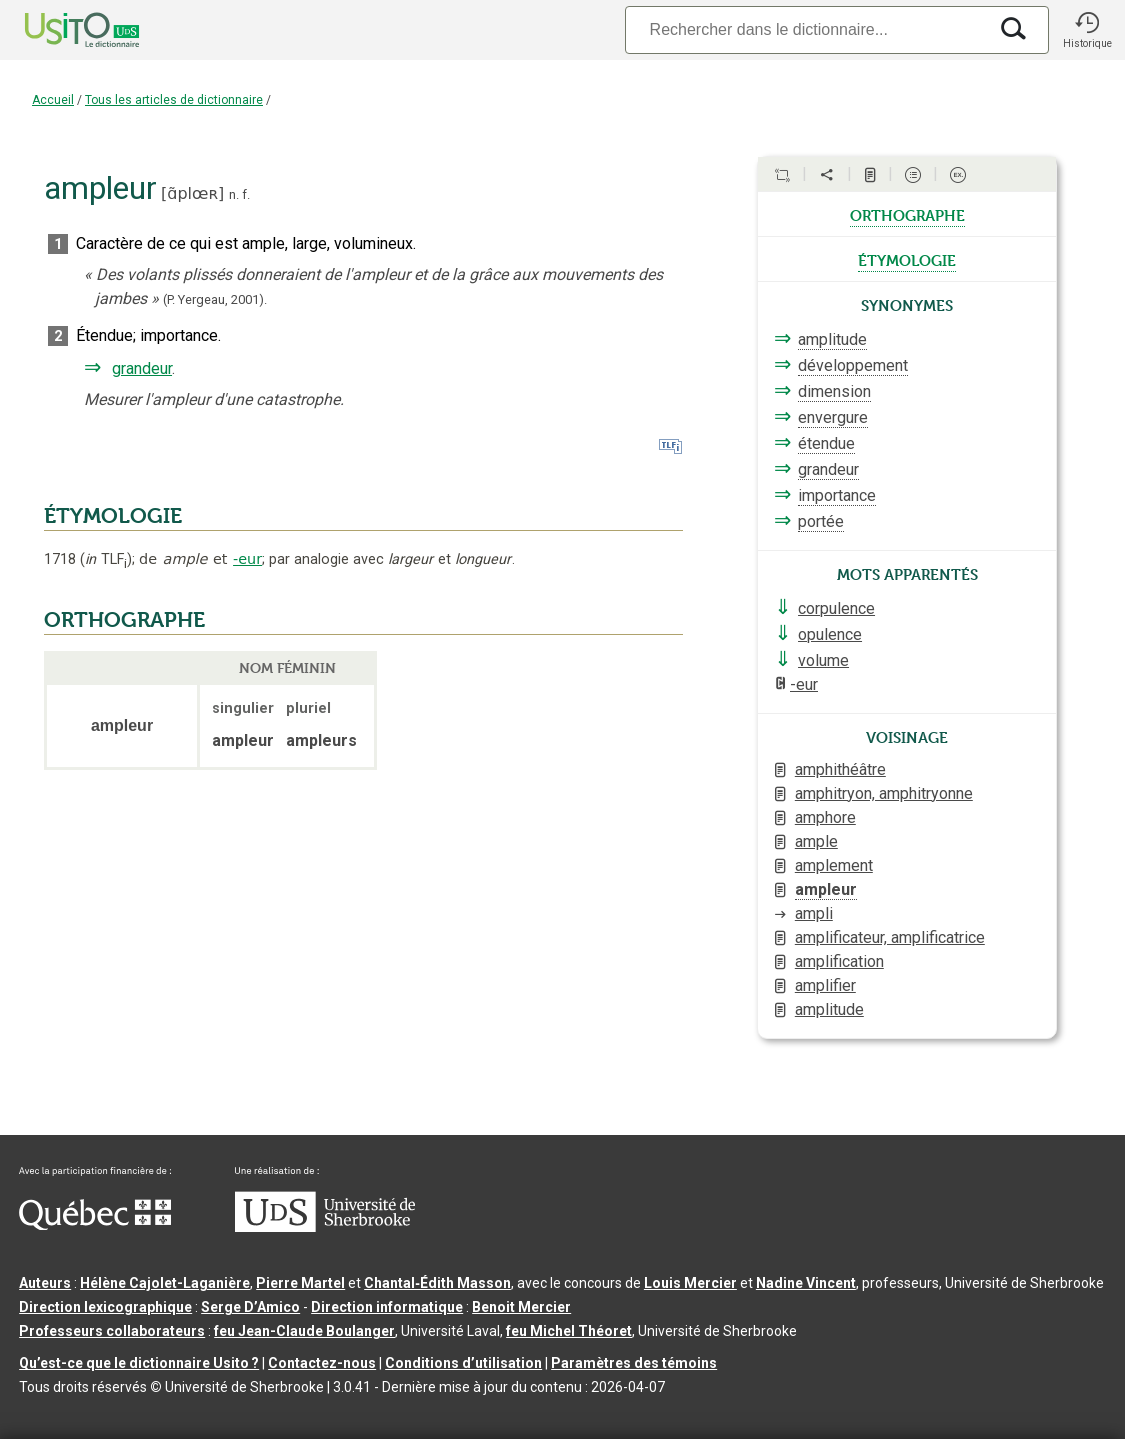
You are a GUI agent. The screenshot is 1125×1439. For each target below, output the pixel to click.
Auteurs (45, 1283)
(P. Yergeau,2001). (215, 299)
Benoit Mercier (521, 1307)
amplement (834, 865)
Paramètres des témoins (634, 1363)
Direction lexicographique (105, 1307)
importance (837, 495)
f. (246, 194)
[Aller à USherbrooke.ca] (325, 1227)
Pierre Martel (300, 1283)
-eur (247, 559)
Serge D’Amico (250, 1307)
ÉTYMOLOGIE (113, 516)
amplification (839, 961)
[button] (1087, 30)
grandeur (142, 368)
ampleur (826, 889)
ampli (814, 913)
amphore (825, 817)
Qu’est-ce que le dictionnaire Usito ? (139, 1363)
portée (821, 521)
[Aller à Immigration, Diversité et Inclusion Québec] (95, 1225)
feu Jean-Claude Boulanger (304, 1331)
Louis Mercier (690, 1283)
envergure (833, 417)
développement (853, 365)
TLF (106, 559)
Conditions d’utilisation (463, 1363)
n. (234, 194)
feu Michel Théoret (569, 1331)
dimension (834, 391)
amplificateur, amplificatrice (890, 937)
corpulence (836, 608)
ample (816, 841)
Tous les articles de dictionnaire (174, 100)
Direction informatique (387, 1307)
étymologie (907, 259)
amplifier (825, 985)
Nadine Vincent (806, 1283)
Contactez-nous (322, 1363)
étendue (826, 443)
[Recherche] (806, 29)
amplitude (832, 339)
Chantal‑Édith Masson (437, 1283)
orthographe (907, 214)
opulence (830, 634)
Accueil (53, 100)
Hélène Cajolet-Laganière (165, 1283)
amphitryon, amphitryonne (884, 793)
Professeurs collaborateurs (112, 1331)
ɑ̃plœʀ (192, 193)
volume (823, 660)
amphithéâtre (840, 769)
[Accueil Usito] (60, 30)
